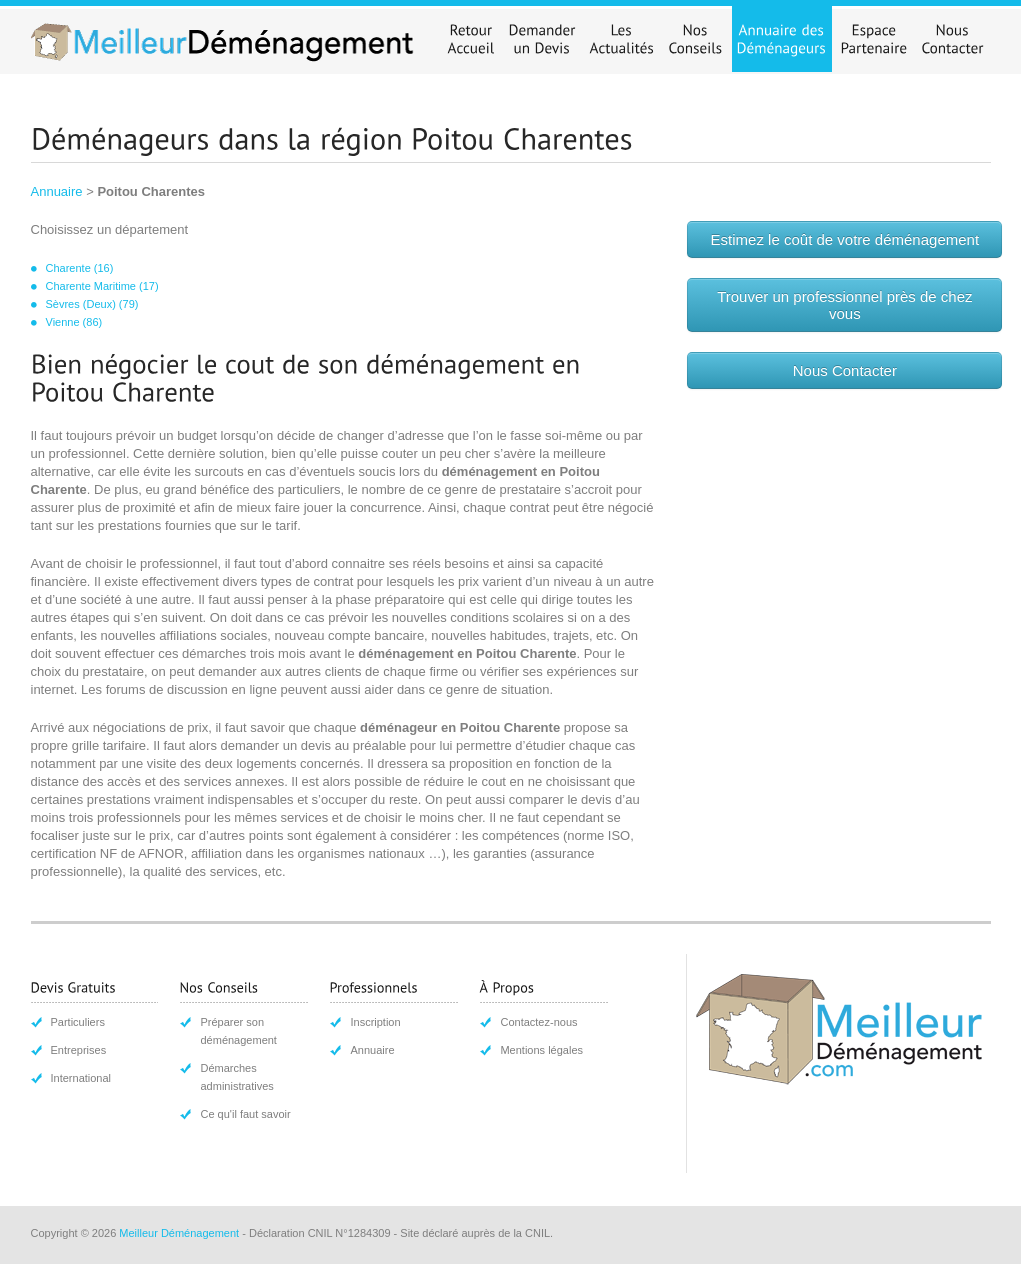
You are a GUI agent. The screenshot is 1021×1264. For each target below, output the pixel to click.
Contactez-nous (538, 1022)
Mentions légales (541, 1050)
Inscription (375, 1022)
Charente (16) (80, 268)
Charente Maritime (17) (102, 286)
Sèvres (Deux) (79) (92, 304)
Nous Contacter (845, 370)
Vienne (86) (74, 322)
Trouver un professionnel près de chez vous (844, 305)
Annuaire (57, 191)
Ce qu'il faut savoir (245, 1114)
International (81, 1078)
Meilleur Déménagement (179, 1233)
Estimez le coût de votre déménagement (845, 239)
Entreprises (79, 1050)
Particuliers (78, 1022)
